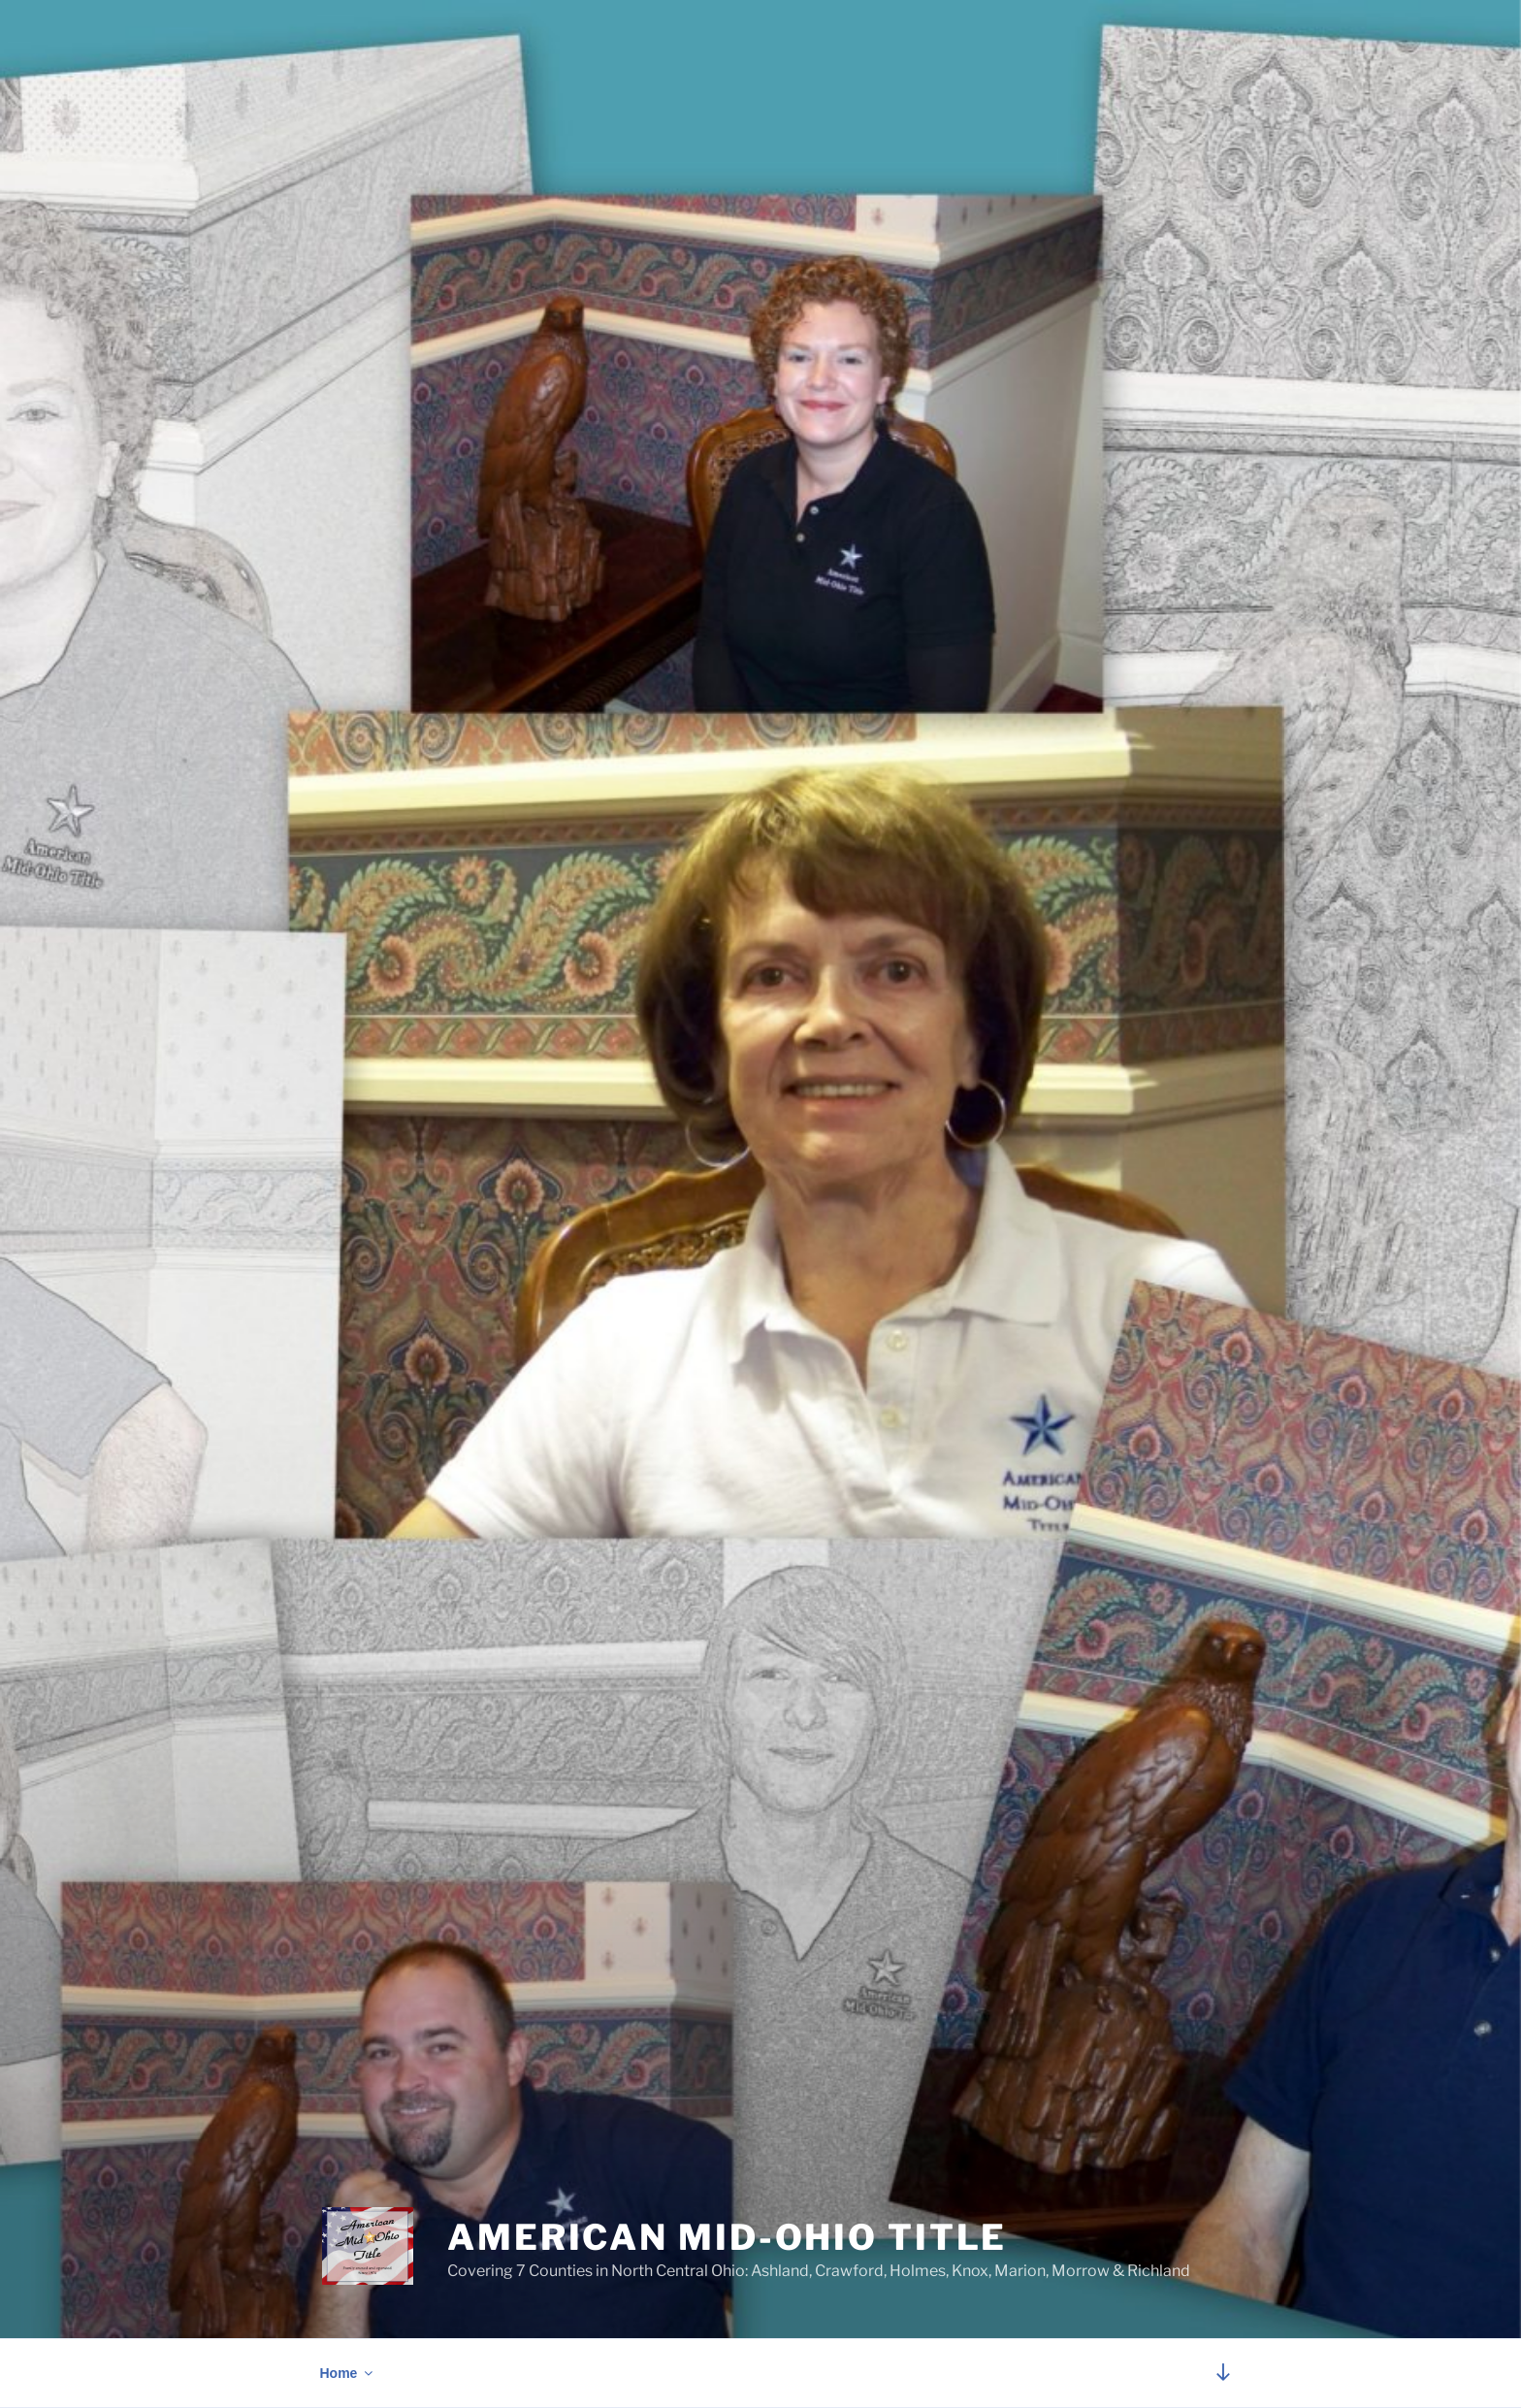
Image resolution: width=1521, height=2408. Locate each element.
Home (348, 2373)
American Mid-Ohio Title (727, 2237)
